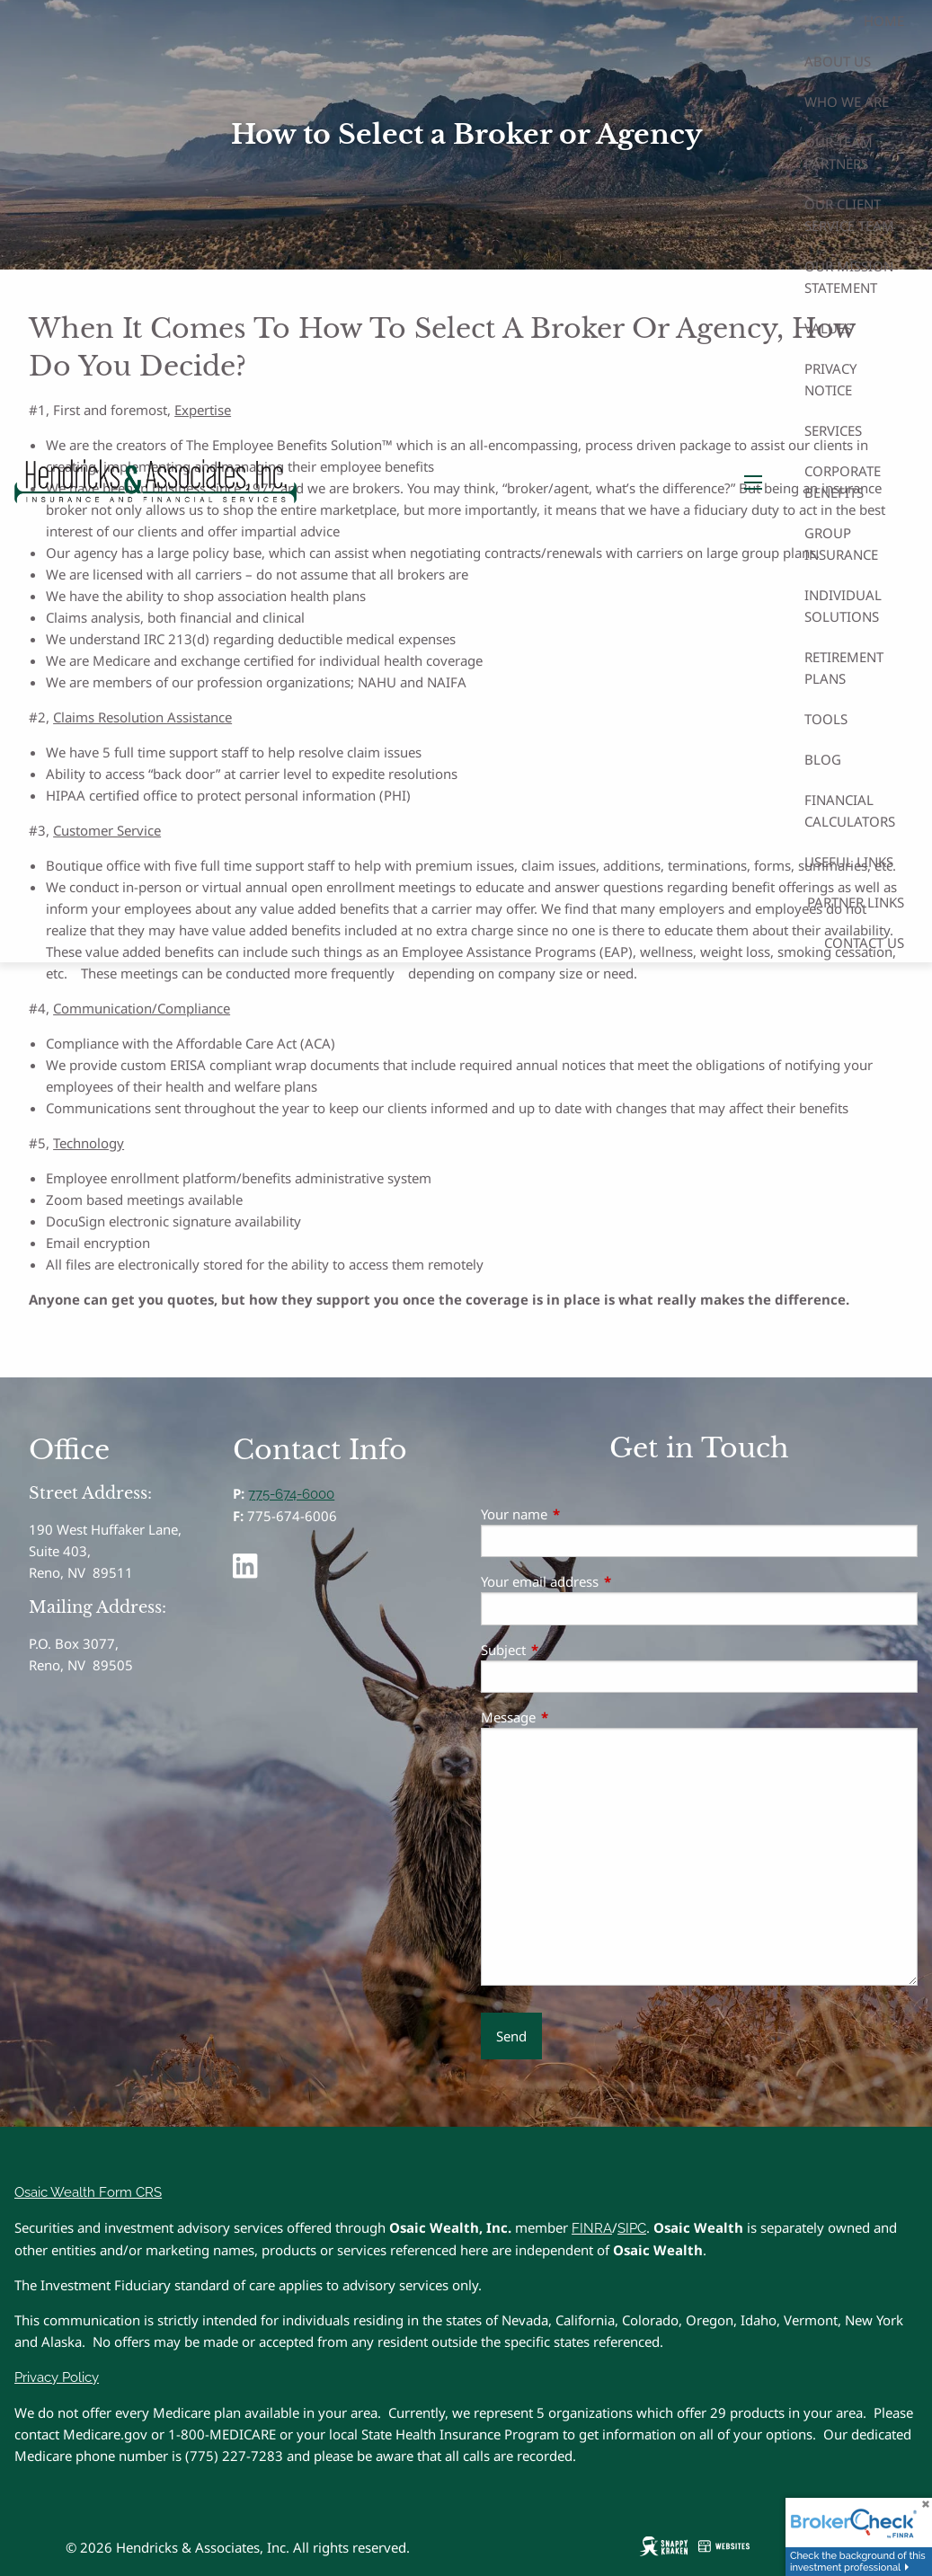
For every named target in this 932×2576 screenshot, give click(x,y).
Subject (570, 1650)
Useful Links (848, 862)
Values (828, 328)
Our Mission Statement (848, 277)
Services (833, 430)
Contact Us (864, 943)
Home (884, 21)
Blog (822, 759)
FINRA (592, 2228)
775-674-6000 (291, 1494)
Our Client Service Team (849, 215)
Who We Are (846, 102)
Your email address (606, 1581)
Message (575, 1717)
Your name (580, 1514)
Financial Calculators (849, 810)
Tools (826, 719)
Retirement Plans (843, 667)
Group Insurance (841, 543)
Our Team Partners (838, 153)
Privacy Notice (830, 379)
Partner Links (855, 902)
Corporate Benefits (842, 481)
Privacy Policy (56, 2377)
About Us (837, 61)
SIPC (631, 2228)
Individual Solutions (843, 605)
